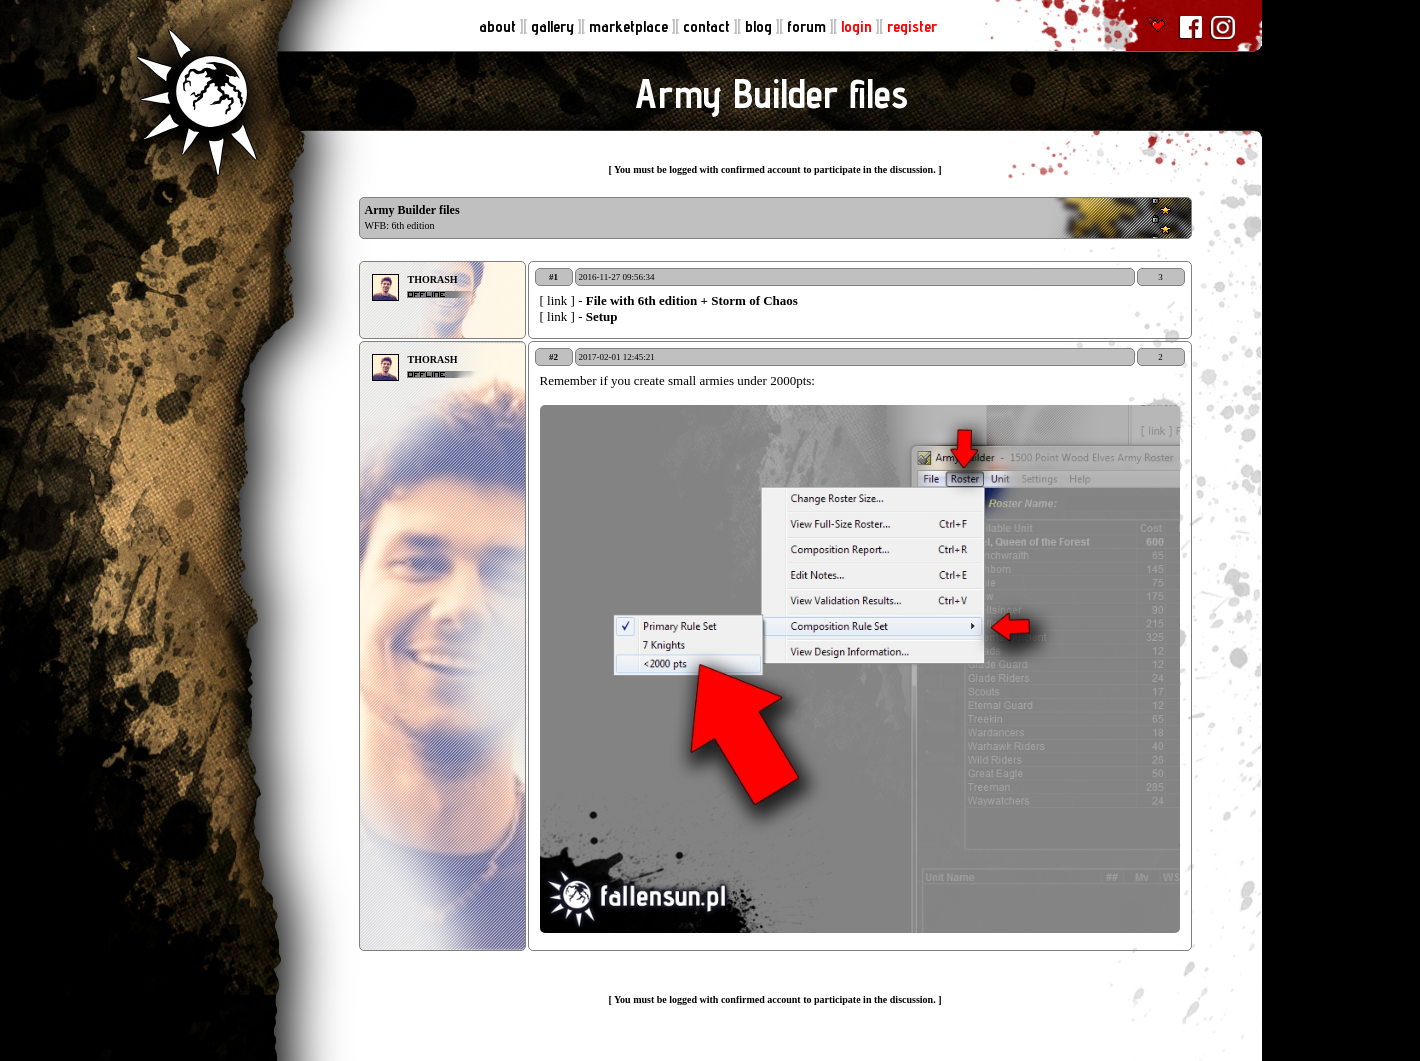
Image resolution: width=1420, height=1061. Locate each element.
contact (708, 26)
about (499, 26)
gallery (554, 26)
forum (808, 26)
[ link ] (559, 300)
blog (760, 26)
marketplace (630, 26)
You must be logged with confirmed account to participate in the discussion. (776, 169)
